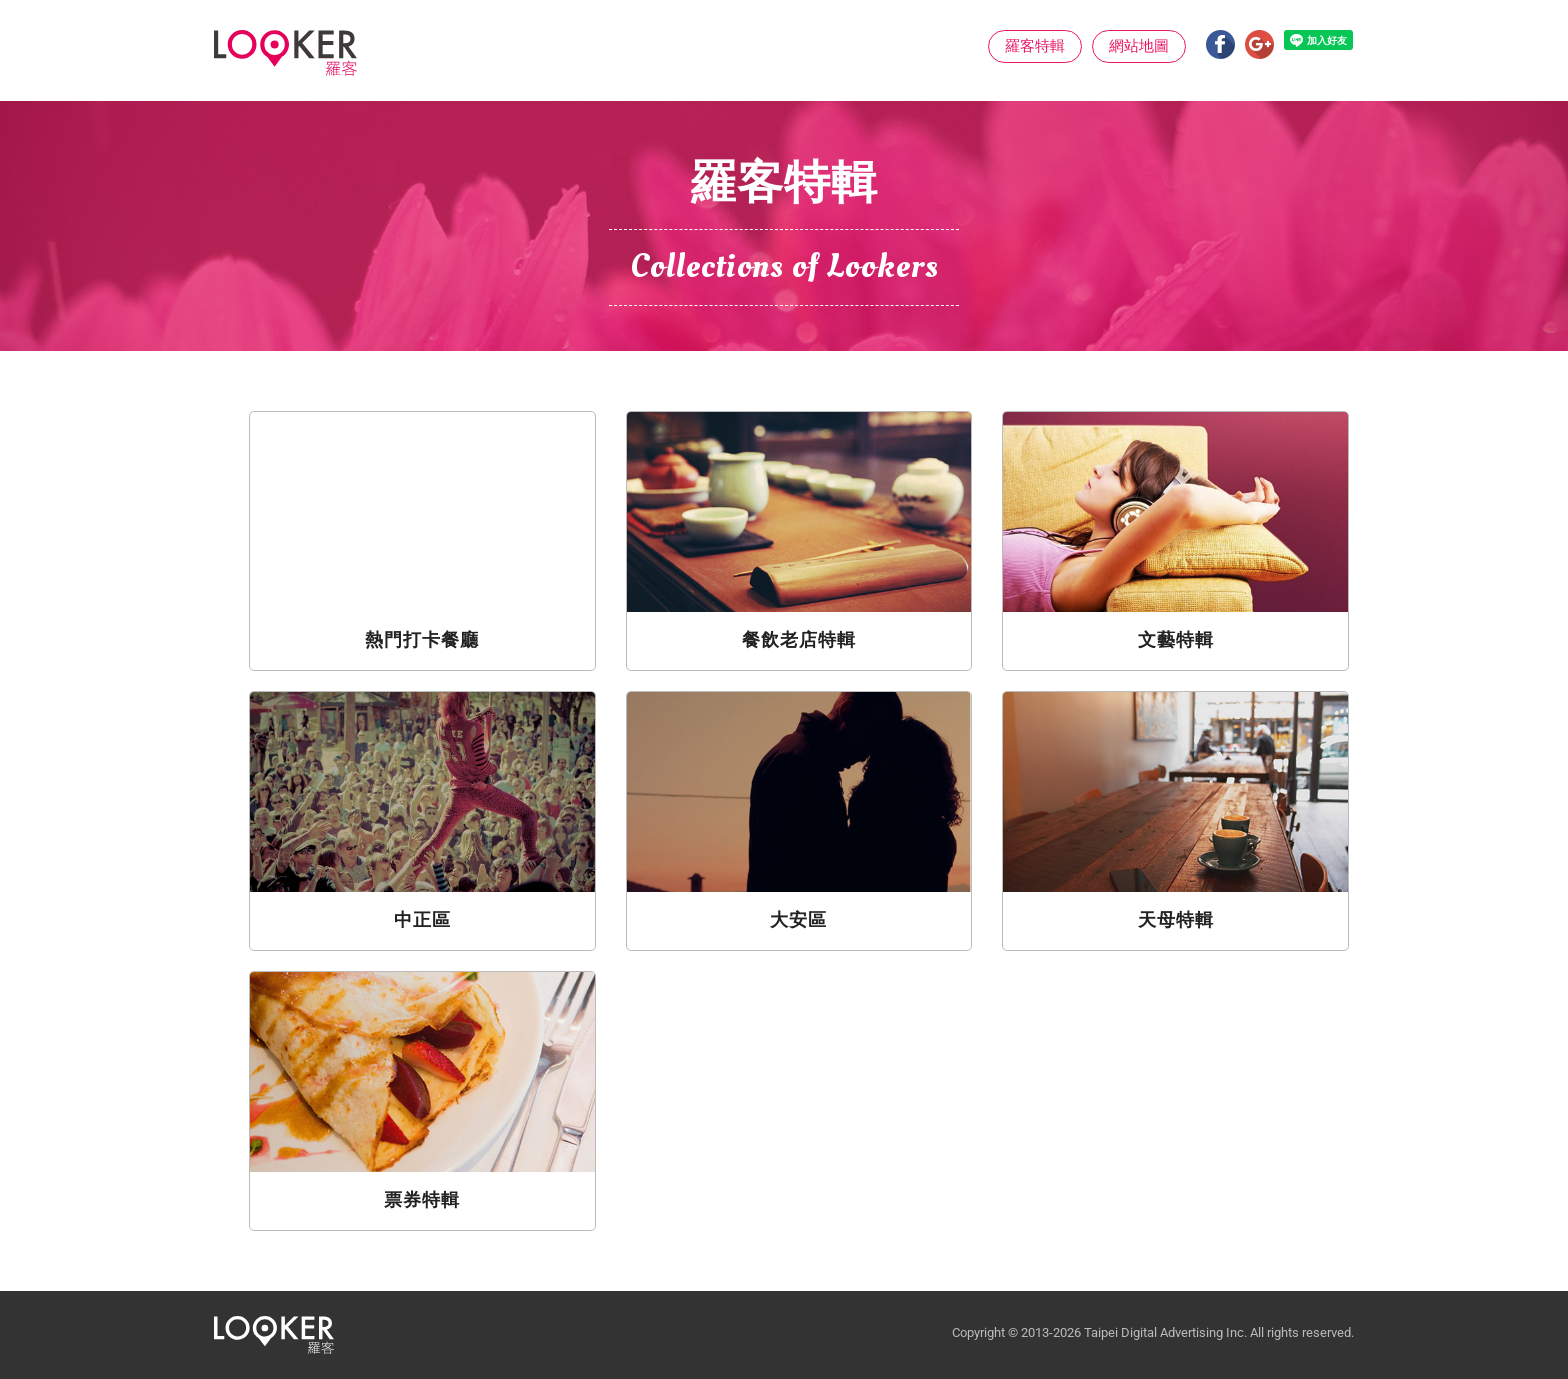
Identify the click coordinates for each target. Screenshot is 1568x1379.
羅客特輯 (1035, 46)
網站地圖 (1139, 46)
